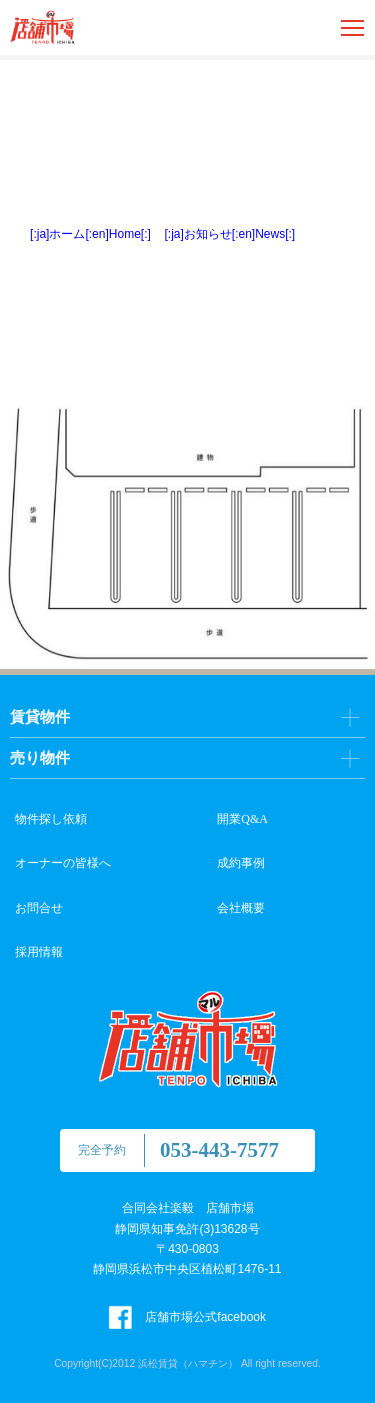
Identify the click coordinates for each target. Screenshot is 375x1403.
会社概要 (241, 908)
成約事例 (241, 863)
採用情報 (39, 952)
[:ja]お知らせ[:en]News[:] (230, 234)
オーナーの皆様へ (63, 863)
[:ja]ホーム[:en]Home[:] (90, 234)
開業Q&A (242, 819)
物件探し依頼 (51, 819)
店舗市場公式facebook (187, 1317)
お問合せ (39, 908)
